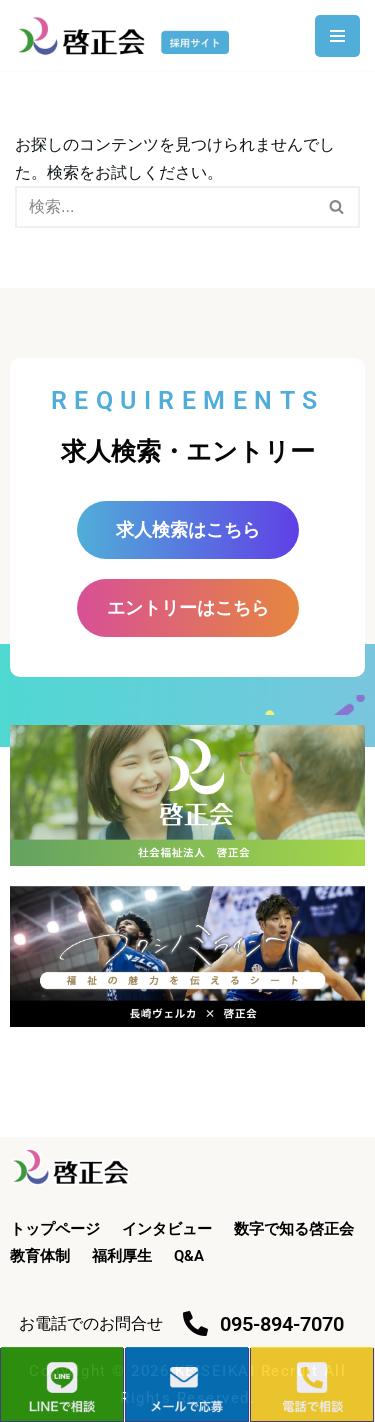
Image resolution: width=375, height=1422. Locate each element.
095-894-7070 (282, 1324)
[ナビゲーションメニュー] (337, 36)
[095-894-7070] (195, 1323)
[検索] (165, 207)
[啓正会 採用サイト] (127, 35)
